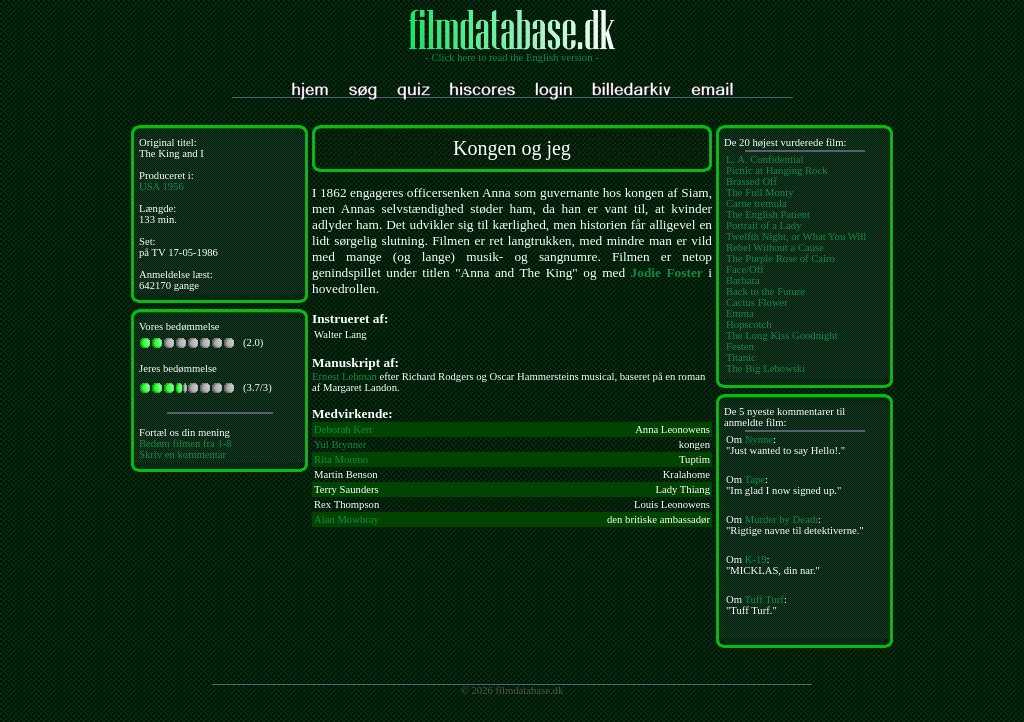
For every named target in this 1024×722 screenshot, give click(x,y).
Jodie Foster (667, 272)
